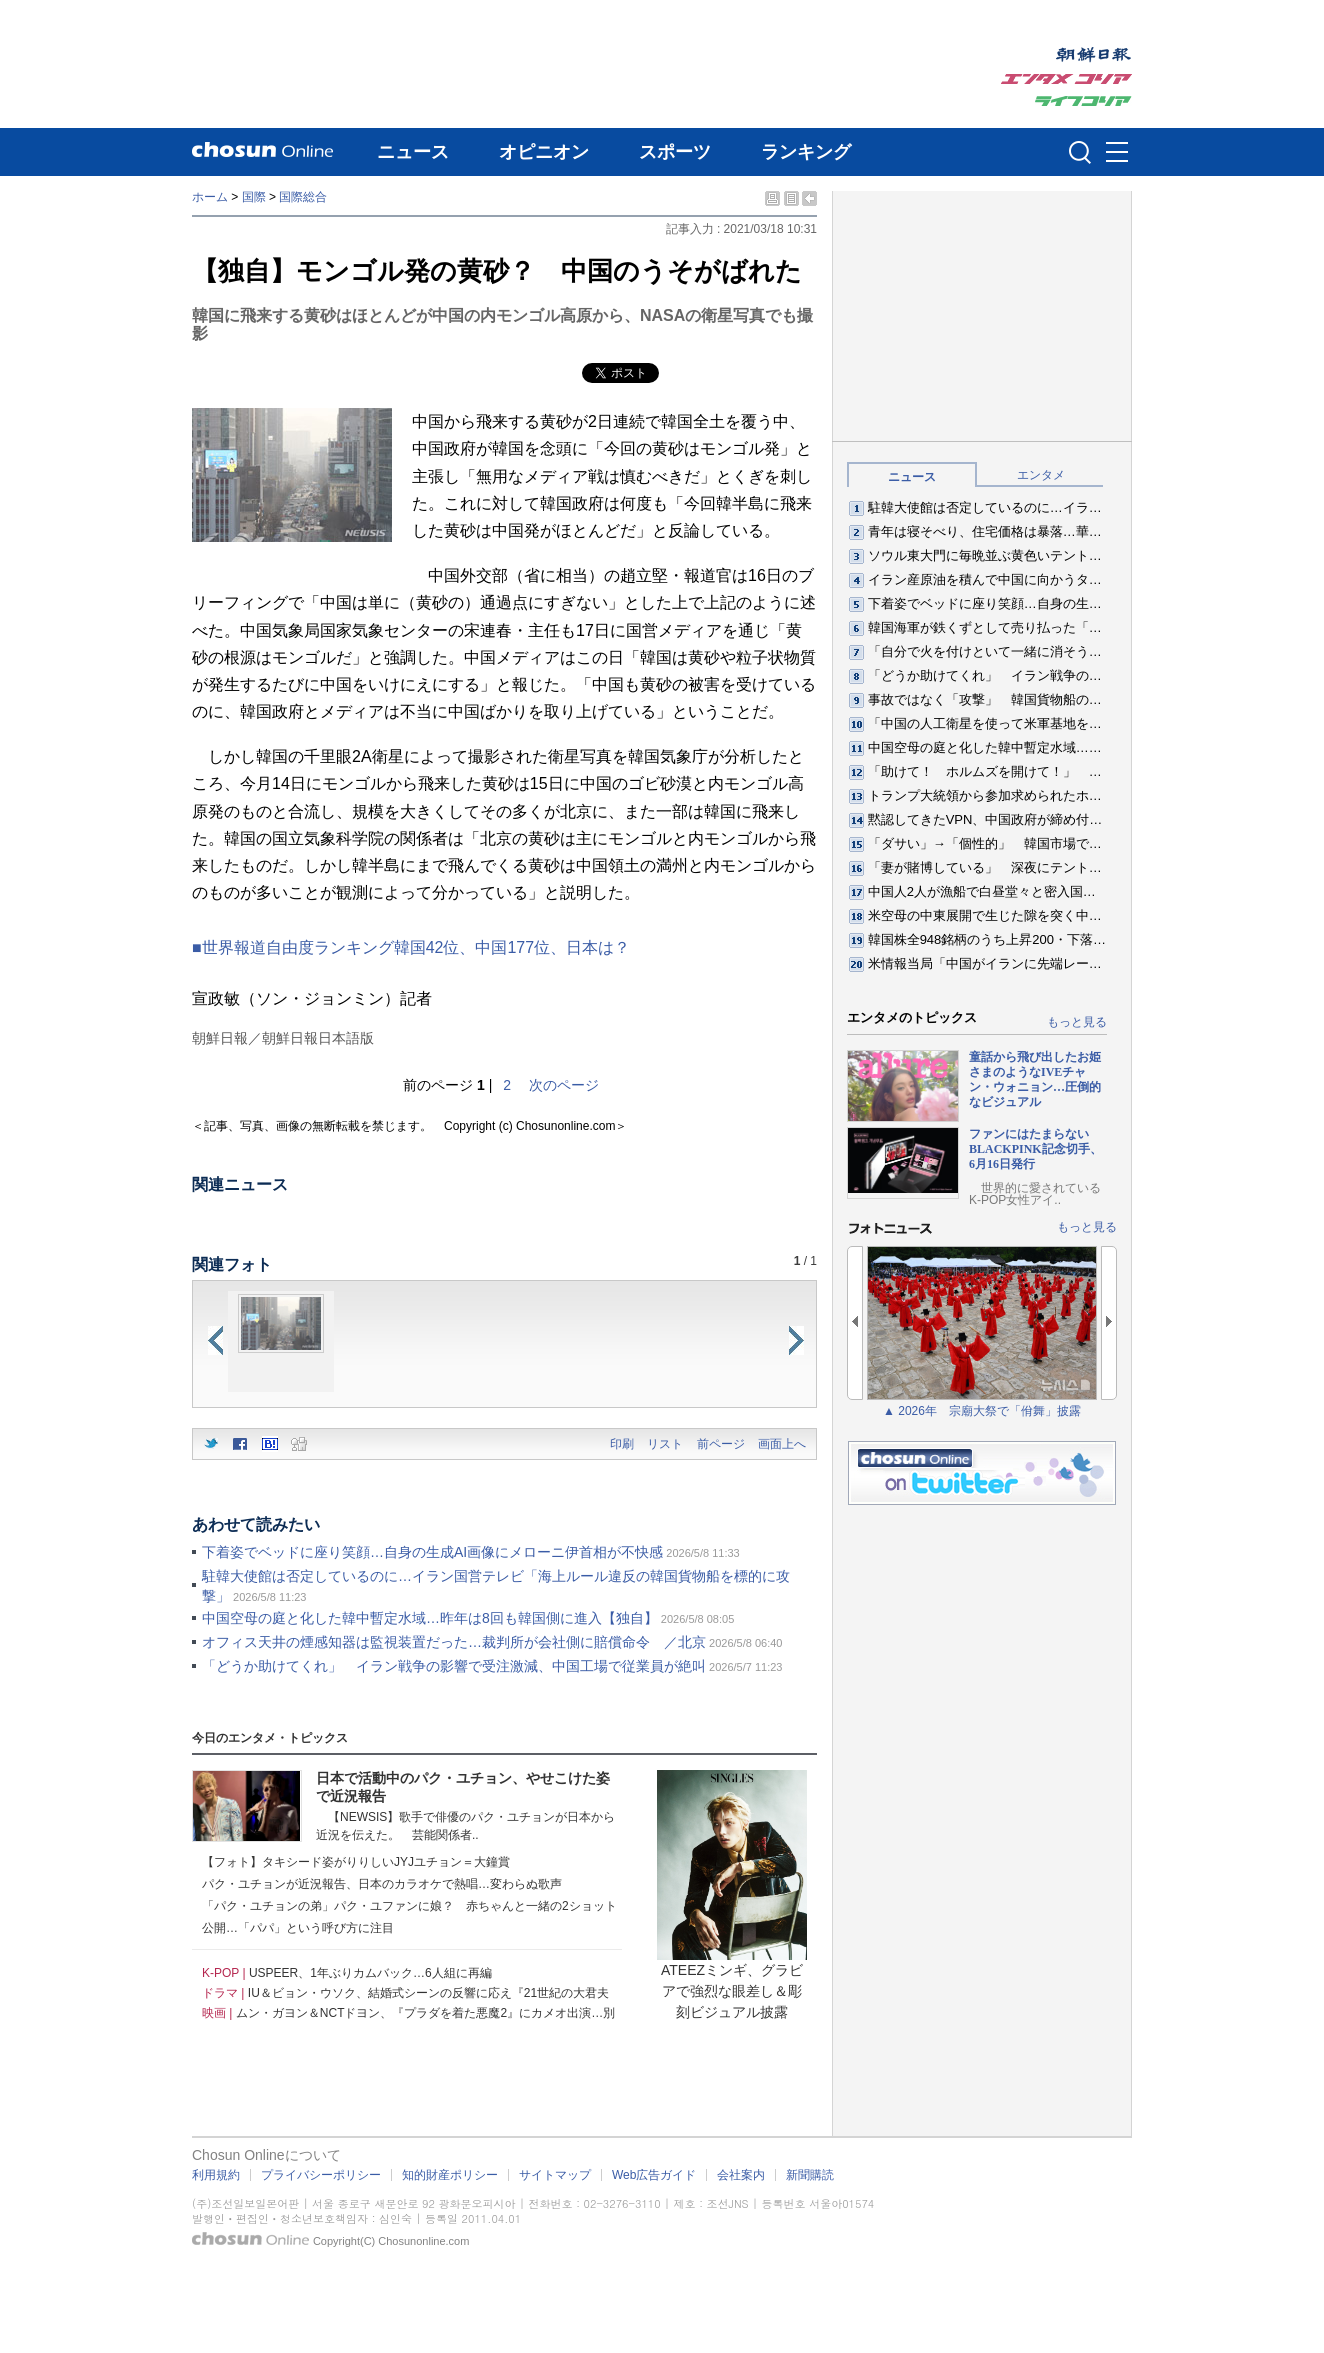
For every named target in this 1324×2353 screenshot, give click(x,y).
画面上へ (782, 1444)
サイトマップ (555, 2175)
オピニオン (544, 152)
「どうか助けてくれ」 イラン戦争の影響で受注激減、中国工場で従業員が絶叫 (454, 1666)
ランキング (806, 152)
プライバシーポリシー (321, 2175)
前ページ (721, 1444)
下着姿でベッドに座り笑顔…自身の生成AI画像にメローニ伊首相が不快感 (432, 1552)
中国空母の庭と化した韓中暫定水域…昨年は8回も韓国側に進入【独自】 (430, 1618)
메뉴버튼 (1117, 153)
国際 (254, 197)
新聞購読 (810, 2175)
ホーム (210, 197)
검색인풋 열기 (1080, 152)
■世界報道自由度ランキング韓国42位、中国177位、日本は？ (411, 947)
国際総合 (303, 197)
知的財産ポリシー (450, 2175)
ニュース (413, 152)
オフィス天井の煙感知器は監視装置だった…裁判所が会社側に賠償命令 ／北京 (454, 1642)
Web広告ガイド (654, 2175)
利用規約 (216, 2175)
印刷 (622, 1444)
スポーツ (675, 152)
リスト (665, 1444)
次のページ (564, 1085)
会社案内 (741, 2175)
